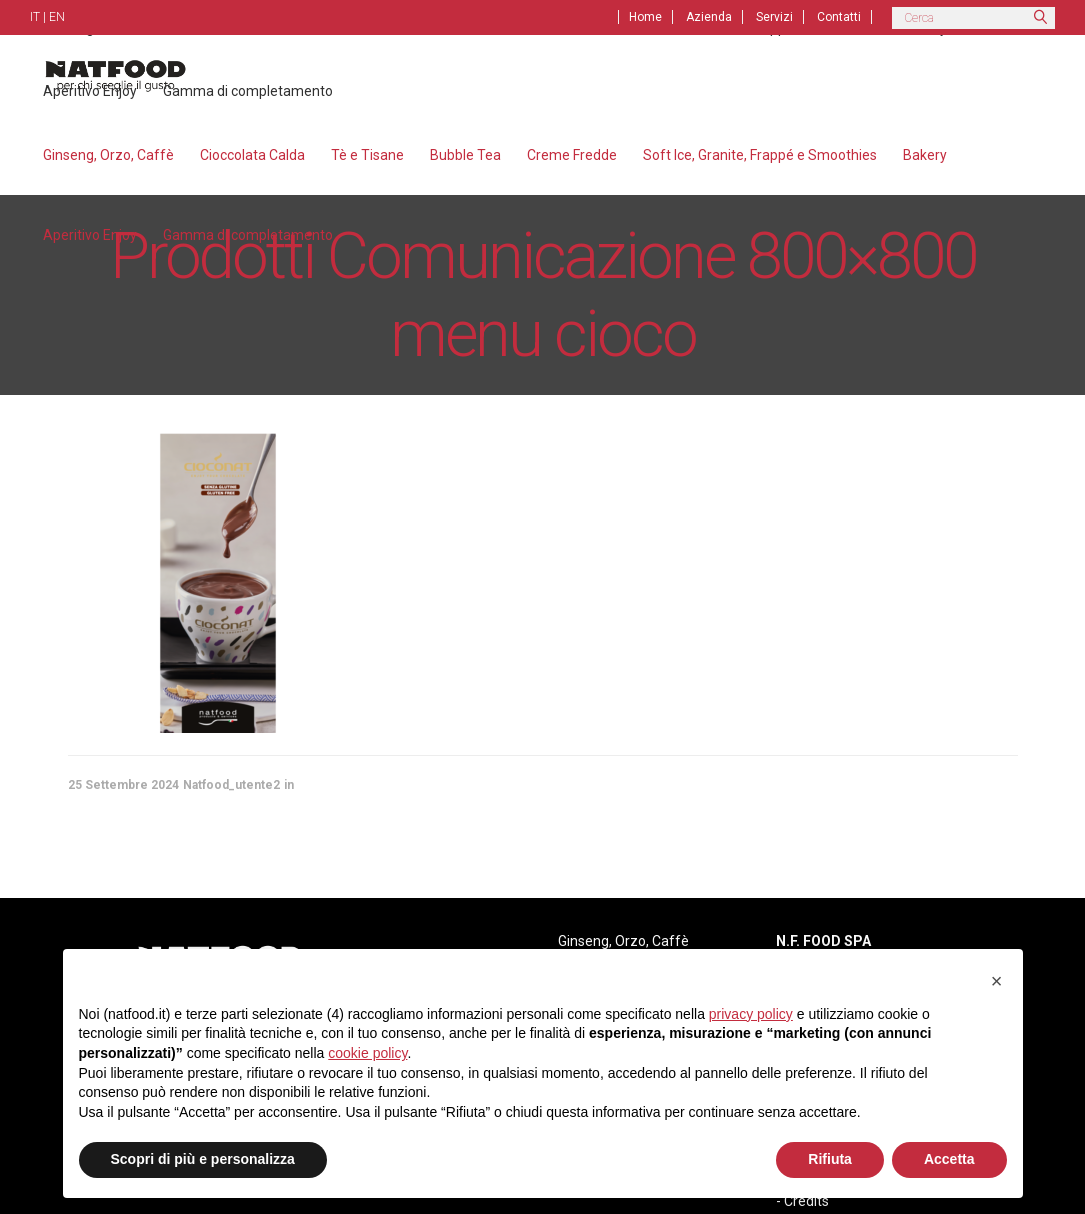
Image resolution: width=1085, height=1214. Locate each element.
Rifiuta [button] (830, 1159)
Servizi (774, 17)
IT (35, 17)
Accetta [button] (949, 1159)
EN (57, 17)
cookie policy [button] (367, 1053)
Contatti (839, 17)
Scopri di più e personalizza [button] (203, 1159)
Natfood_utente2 (231, 785)
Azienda (709, 17)
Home (645, 17)
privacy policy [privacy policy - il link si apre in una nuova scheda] (751, 1014)
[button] (997, 981)
